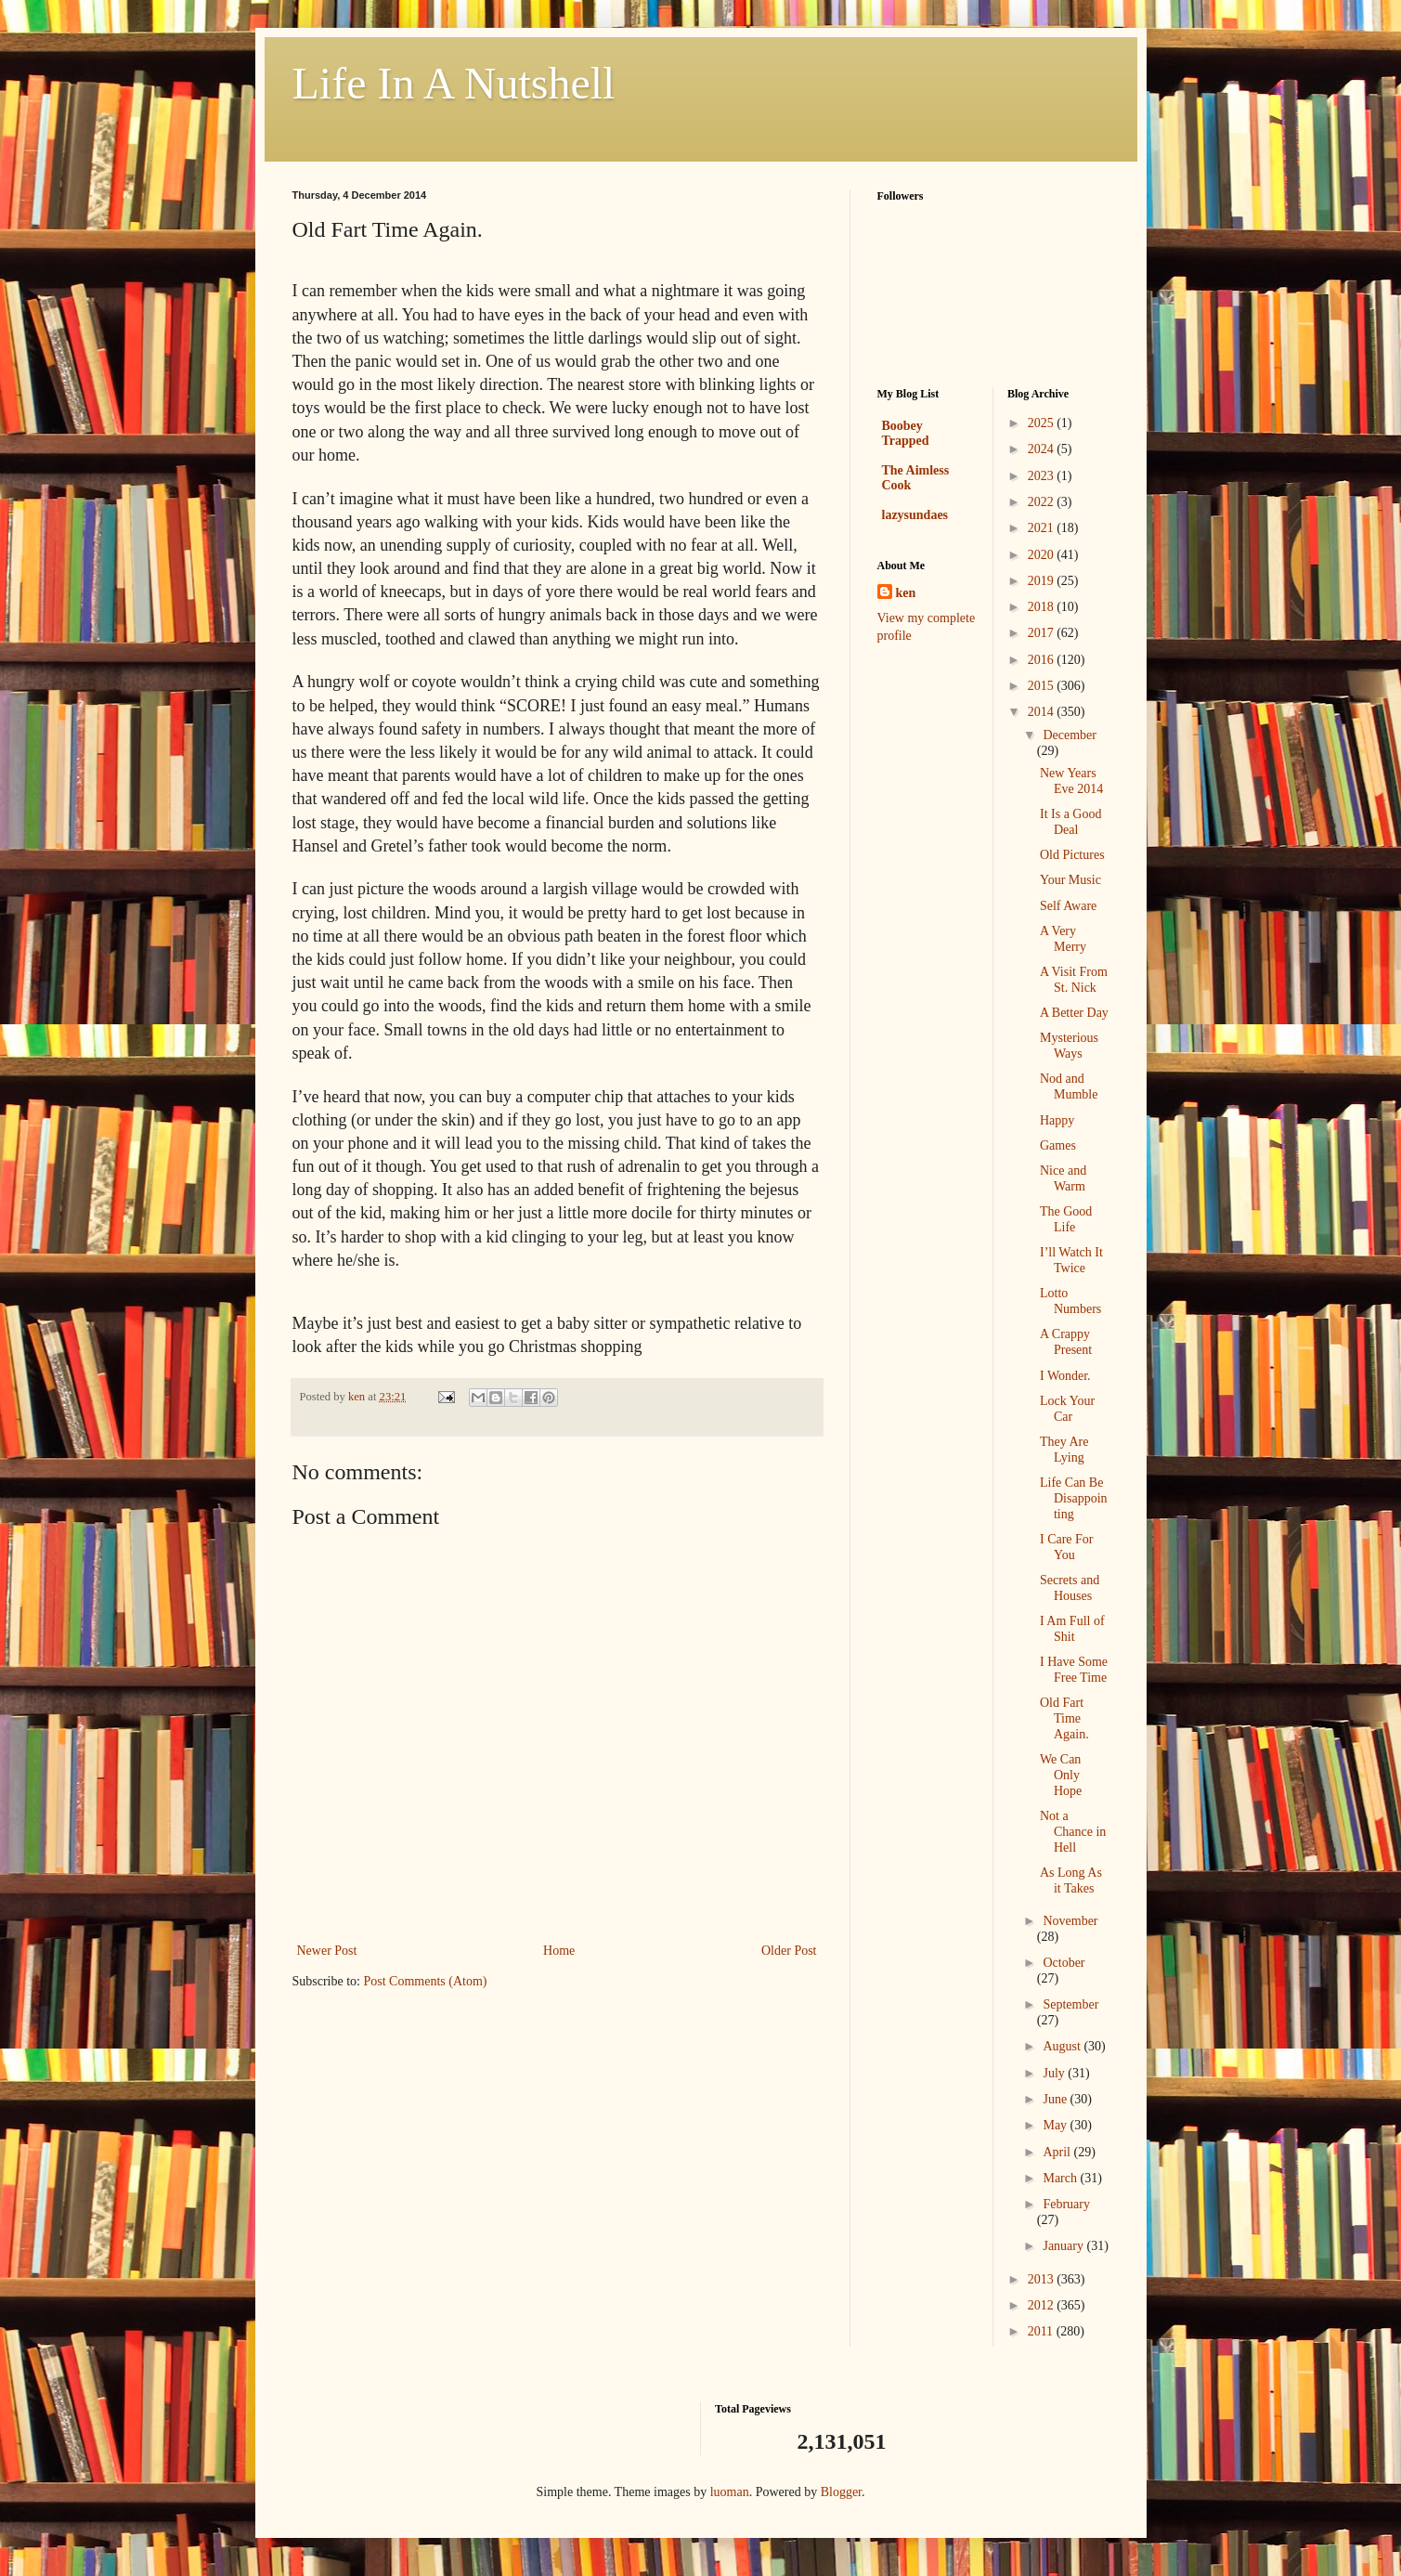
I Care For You (1067, 1547)
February (1066, 2204)
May (1056, 2125)
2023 (1042, 476)
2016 (1042, 660)
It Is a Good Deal (1071, 822)
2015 (1042, 686)
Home (559, 1951)
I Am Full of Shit (1072, 1629)
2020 (1042, 555)
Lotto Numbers (1070, 1301)
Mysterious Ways (1069, 1045)
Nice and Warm (1063, 1178)
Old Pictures (1072, 855)
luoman (729, 2492)
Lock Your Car (1067, 1409)
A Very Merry (1063, 939)
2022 (1042, 502)
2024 (1042, 449)
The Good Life (1066, 1219)
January (1064, 2246)
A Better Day (1074, 1013)
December (1069, 735)
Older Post (789, 1951)
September (1070, 2004)
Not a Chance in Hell (1073, 1831)
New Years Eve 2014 (1071, 781)
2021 (1042, 528)
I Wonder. (1065, 1376)
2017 (1042, 633)
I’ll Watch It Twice (1071, 1260)
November (1070, 1921)
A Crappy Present (1066, 1342)
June (1056, 2099)
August (1063, 2046)
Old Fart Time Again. (1064, 1718)
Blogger (841, 2492)
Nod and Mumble (1068, 1086)
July (1055, 2073)
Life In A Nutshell (454, 83)
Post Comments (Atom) (425, 1981)
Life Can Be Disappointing (1074, 1498)
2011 (1042, 2331)
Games (1058, 1145)
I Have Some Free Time (1074, 1670)
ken (906, 593)
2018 (1042, 607)
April (1058, 2152)
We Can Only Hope (1061, 1775)
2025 (1042, 423)
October (1063, 1963)
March (1061, 2178)
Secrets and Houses (1069, 1588)
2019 (1042, 581)
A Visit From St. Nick (1074, 980)
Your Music (1070, 880)
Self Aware (1068, 906)
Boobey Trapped (905, 433)
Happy (1057, 1120)
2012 (1042, 2305)
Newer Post (327, 1951)
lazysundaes (915, 515)
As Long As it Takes (1071, 1880)
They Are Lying (1064, 1449)
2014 (1042, 712)
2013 (1042, 2279)
